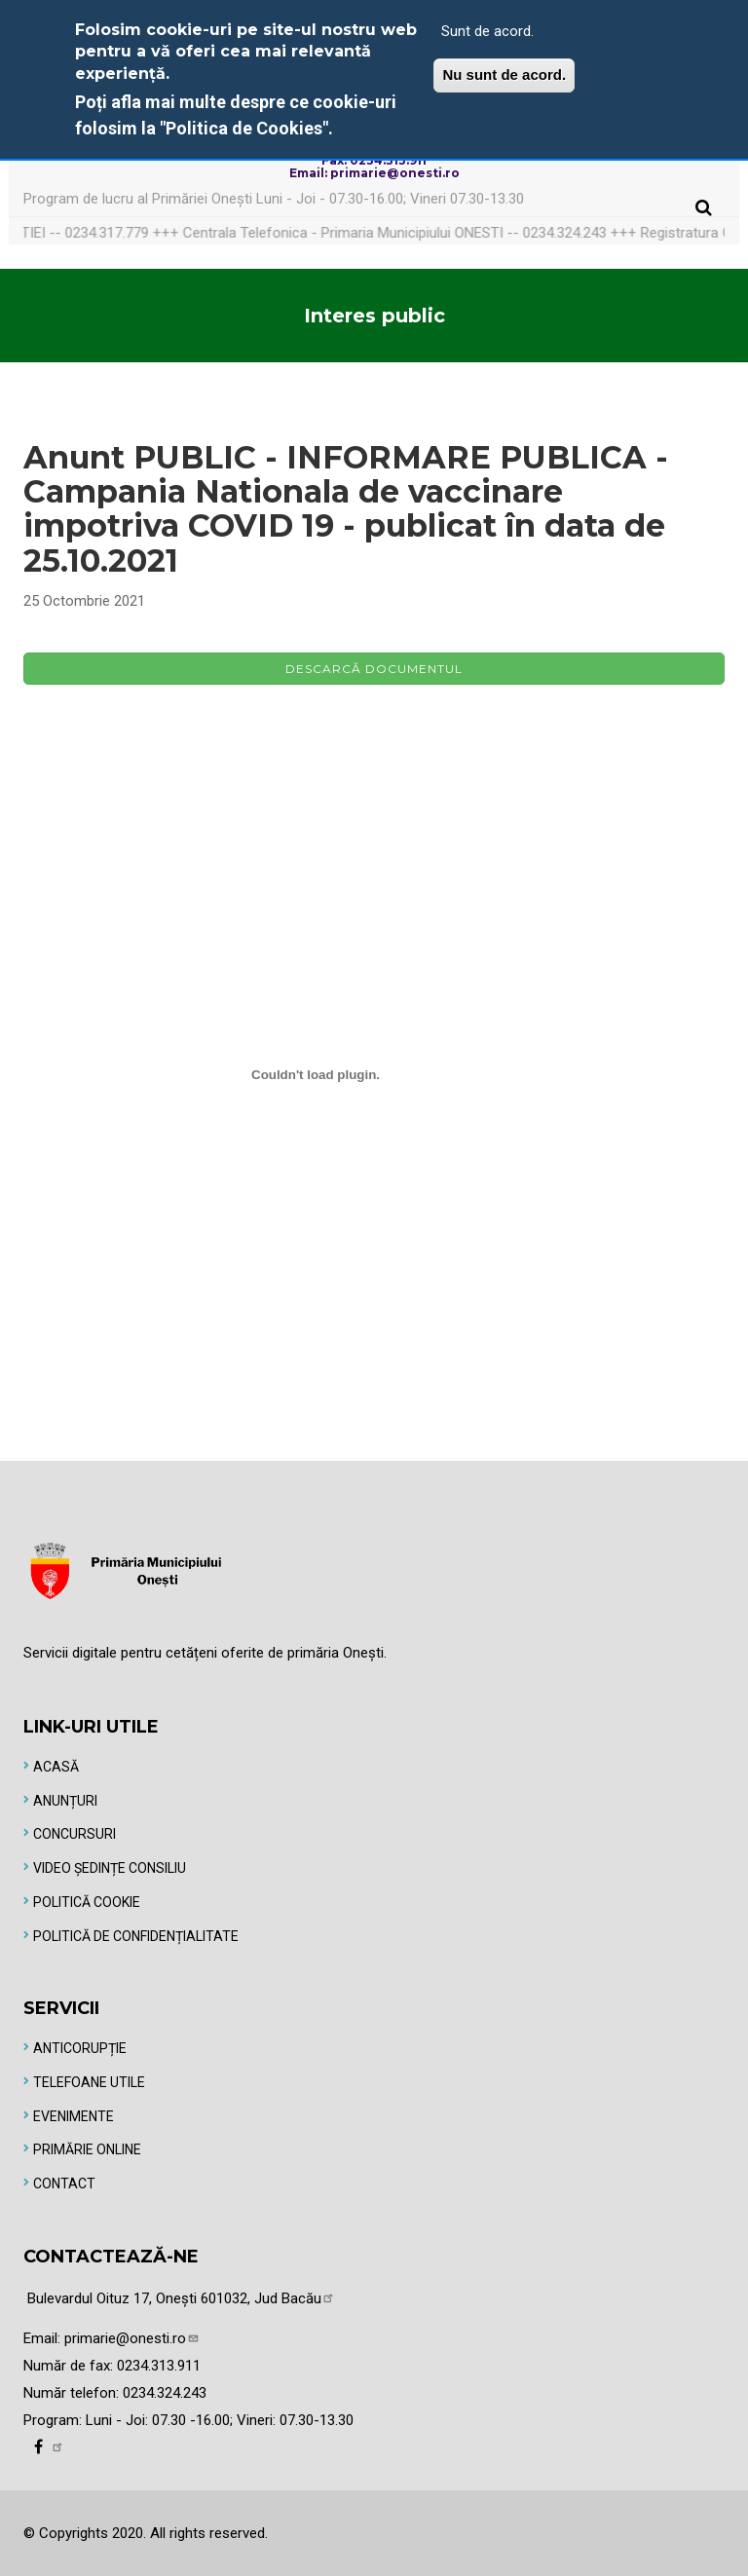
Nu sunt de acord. (504, 74)
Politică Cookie (86, 1902)
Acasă (56, 1766)
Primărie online (87, 2149)
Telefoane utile (89, 2082)
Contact (64, 2183)
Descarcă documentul (374, 668)
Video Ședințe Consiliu (109, 1868)
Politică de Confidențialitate (136, 1936)
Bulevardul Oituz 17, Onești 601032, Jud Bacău (181, 2298)
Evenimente (73, 2116)
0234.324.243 (164, 2393)
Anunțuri (65, 1801)
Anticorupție (80, 2048)
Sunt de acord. (487, 31)
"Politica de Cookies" (244, 128)
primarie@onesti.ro (132, 2338)
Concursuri (74, 1834)
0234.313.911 (159, 2365)
